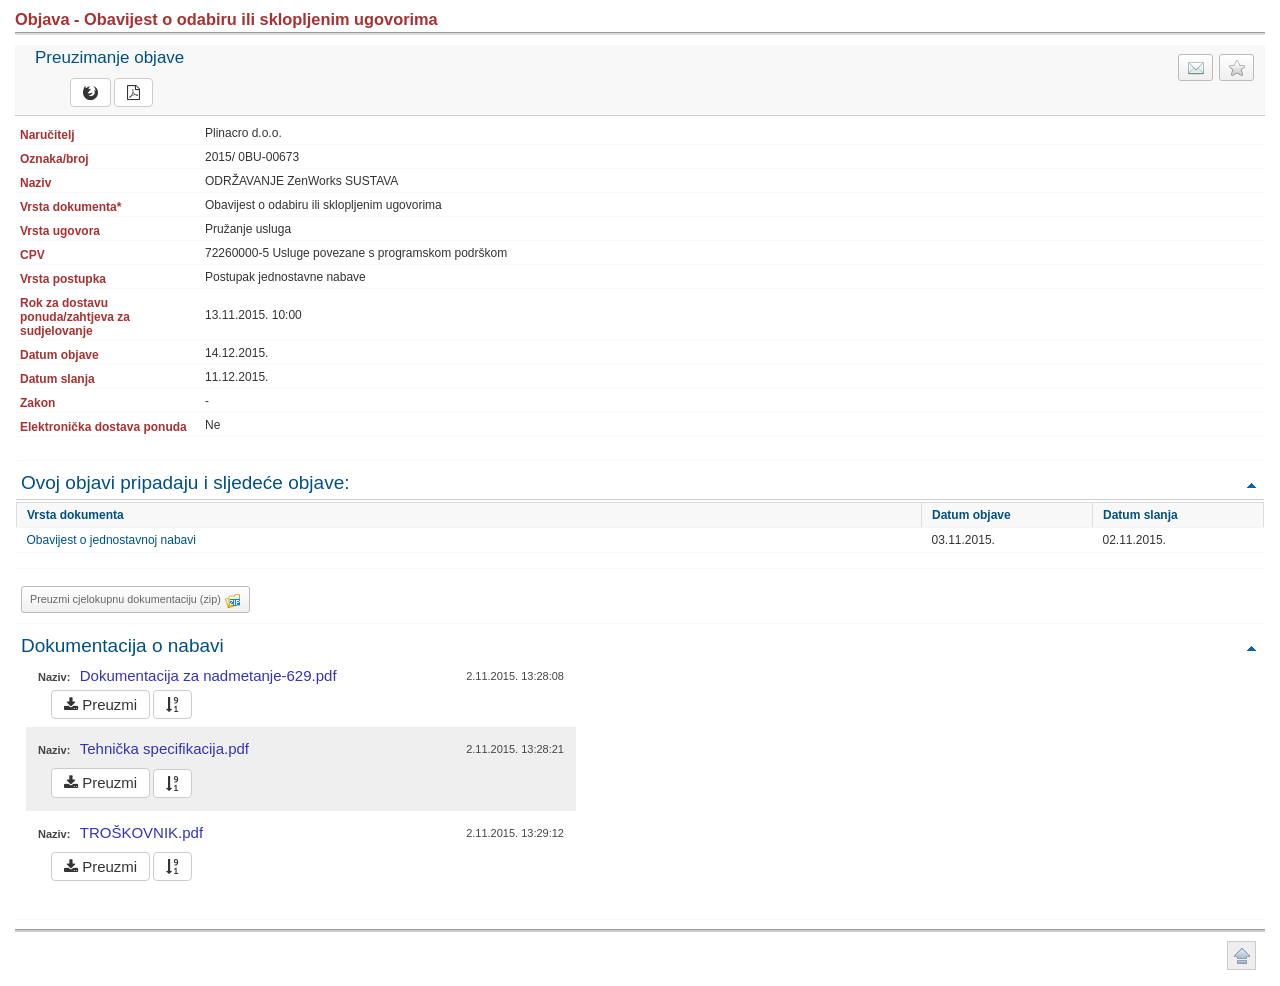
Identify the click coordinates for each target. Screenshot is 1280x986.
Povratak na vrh (1251, 484)
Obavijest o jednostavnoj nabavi (111, 540)
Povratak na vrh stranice (1241, 955)
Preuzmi (100, 704)
